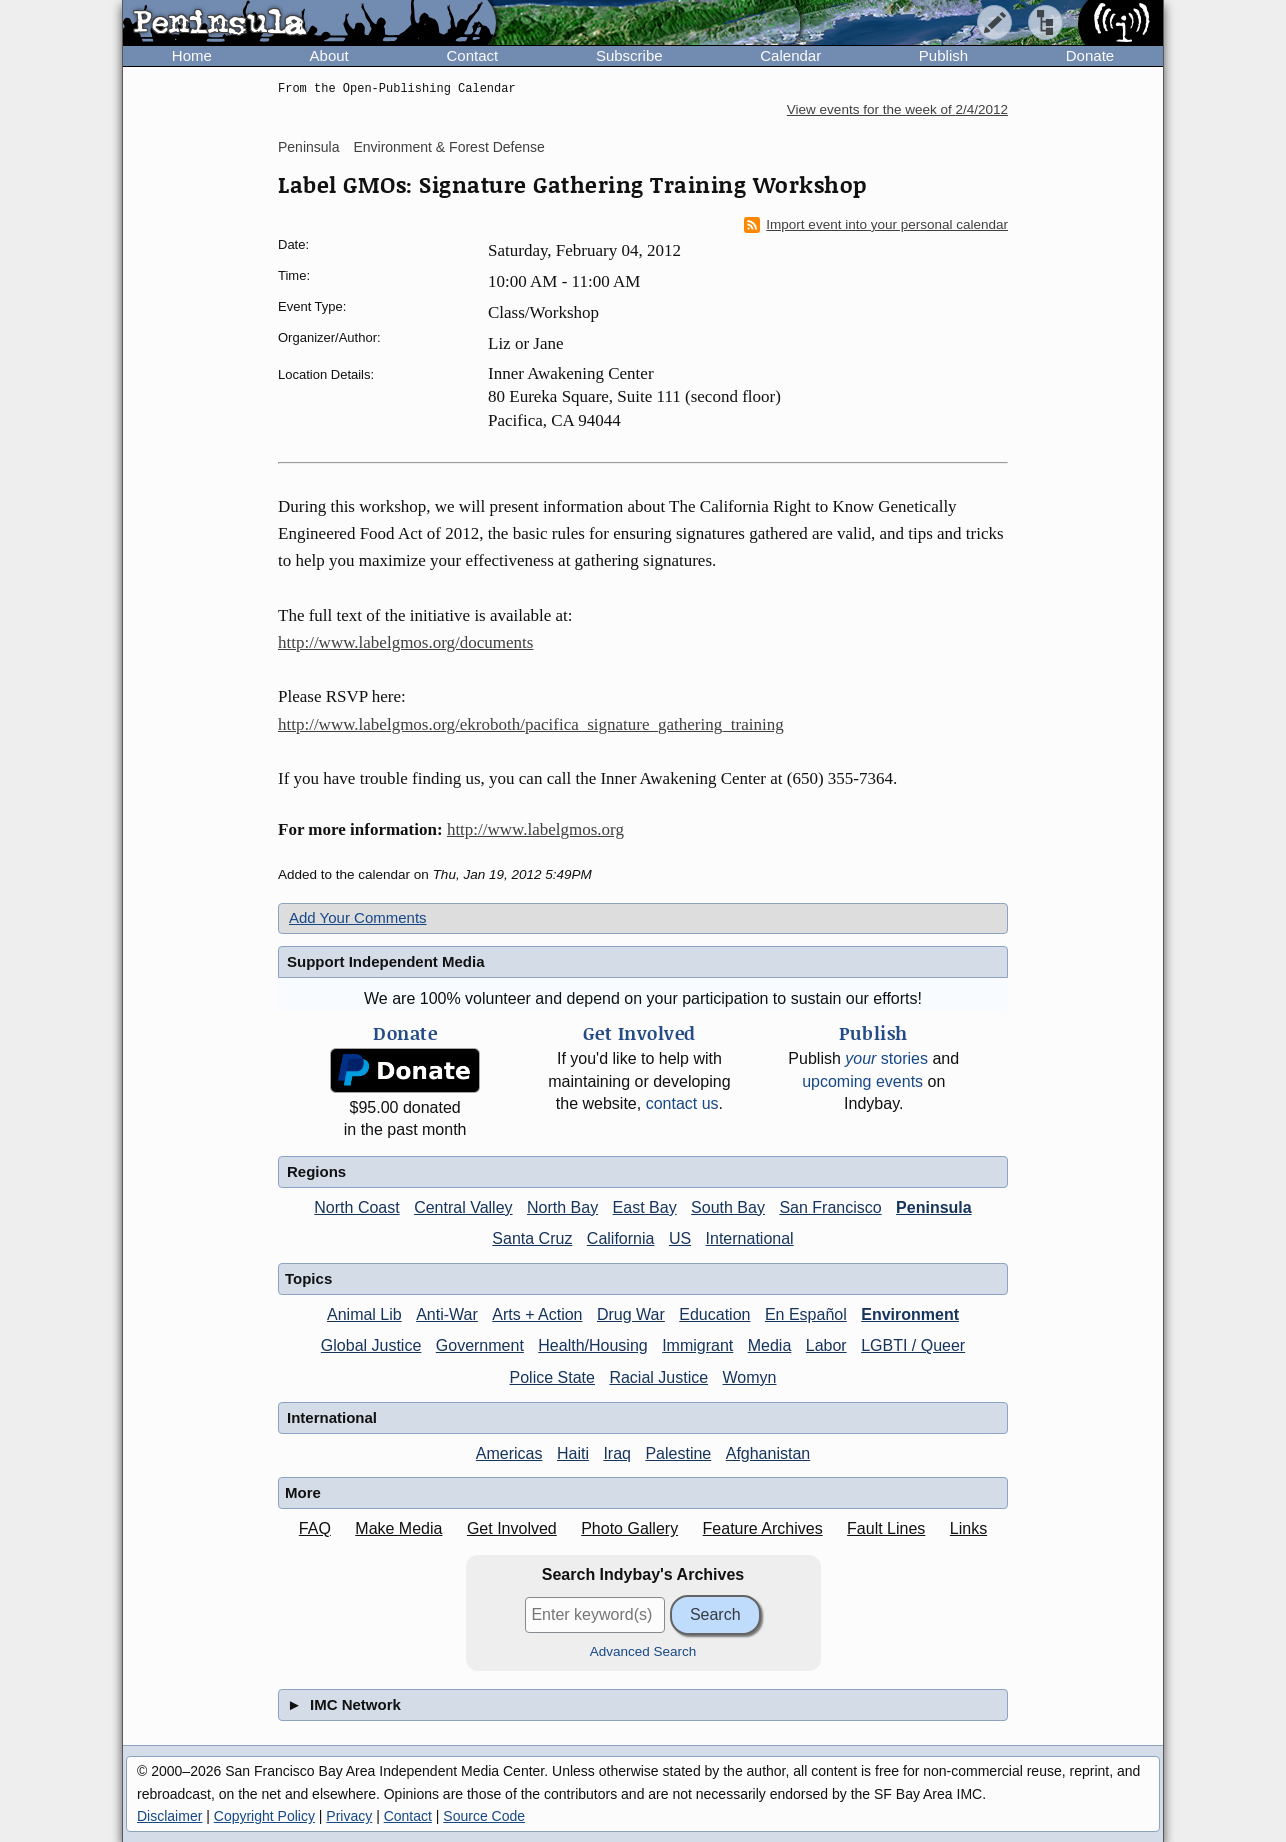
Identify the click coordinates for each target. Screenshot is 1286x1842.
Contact (472, 55)
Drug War (631, 1314)
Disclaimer (169, 1816)
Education (714, 1314)
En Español (806, 1314)
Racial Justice (658, 1377)
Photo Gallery (629, 1528)
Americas (509, 1453)
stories (886, 1058)
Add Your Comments (358, 917)
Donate (1090, 55)
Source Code (484, 1816)
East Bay (645, 1207)
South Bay (728, 1207)
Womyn (750, 1377)
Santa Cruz (532, 1238)
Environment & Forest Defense (448, 147)
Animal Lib (364, 1314)
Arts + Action (537, 1314)
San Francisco (830, 1207)
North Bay (562, 1207)
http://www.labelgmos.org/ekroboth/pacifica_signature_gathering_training (531, 724)
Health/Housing (592, 1345)
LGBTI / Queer (913, 1345)
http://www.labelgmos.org (535, 829)
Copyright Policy (264, 1816)
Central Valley (463, 1207)
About (329, 55)
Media (770, 1345)
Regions (316, 1171)
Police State (552, 1377)
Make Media (398, 1528)
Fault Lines (886, 1528)
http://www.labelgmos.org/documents (405, 642)
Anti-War (447, 1314)
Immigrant (697, 1345)
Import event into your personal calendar (876, 225)
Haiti (573, 1453)
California (621, 1238)
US (680, 1238)
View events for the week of (897, 109)
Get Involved (512, 1528)
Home (192, 55)
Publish (943, 55)
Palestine (678, 1453)
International (750, 1238)
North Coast (356, 1207)
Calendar (790, 55)
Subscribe (629, 55)
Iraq (617, 1453)
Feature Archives (763, 1528)
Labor (826, 1345)
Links (968, 1528)
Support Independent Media (386, 961)
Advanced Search (643, 1651)
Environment (910, 1314)
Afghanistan (768, 1453)
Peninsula (309, 147)
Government (480, 1345)
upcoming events (862, 1081)
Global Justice (371, 1345)
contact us (682, 1103)
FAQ (315, 1528)
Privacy (349, 1816)
